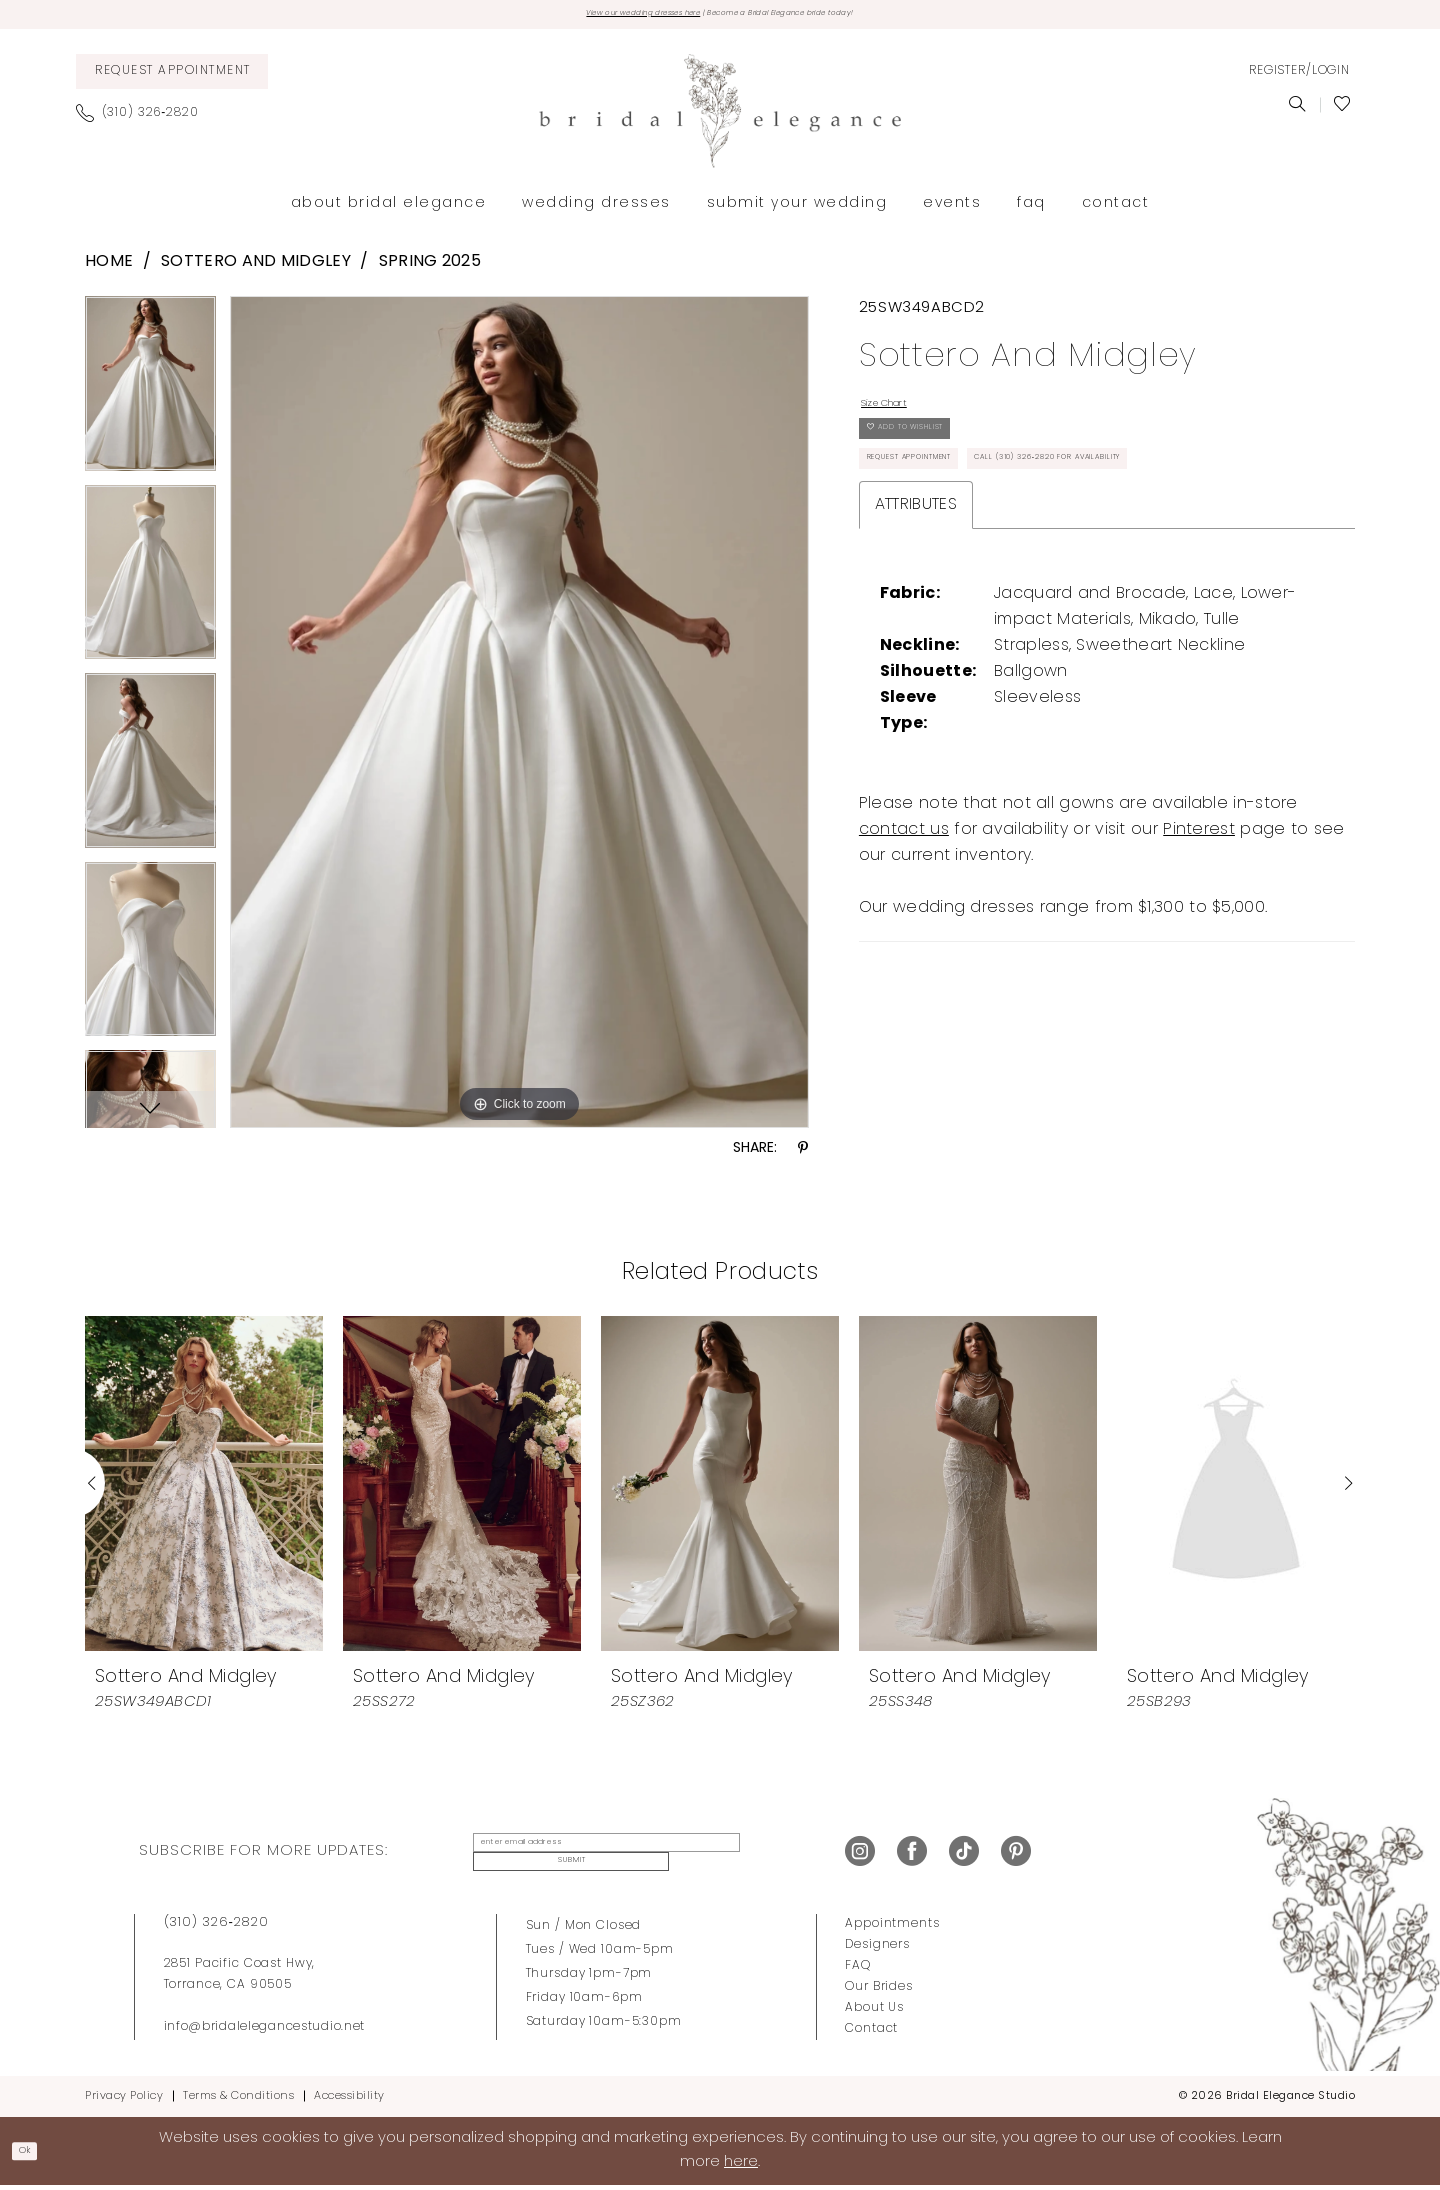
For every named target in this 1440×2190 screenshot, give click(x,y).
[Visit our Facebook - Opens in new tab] (912, 1856)
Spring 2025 (430, 270)
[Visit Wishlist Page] (1342, 112)
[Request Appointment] (172, 78)
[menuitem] (172, 78)
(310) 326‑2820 (216, 1925)
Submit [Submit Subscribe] (754, 1856)
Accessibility (349, 2099)
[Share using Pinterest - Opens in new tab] (803, 1156)
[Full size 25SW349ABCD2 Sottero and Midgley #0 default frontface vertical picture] (519, 719)
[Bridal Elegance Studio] (720, 118)
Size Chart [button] (903, 416)
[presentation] (204, 1490)
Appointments (892, 1927)
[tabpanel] (150, 397)
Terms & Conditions (238, 2099)
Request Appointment (949, 510)
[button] (1299, 79)
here (741, 2165)
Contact (871, 2032)
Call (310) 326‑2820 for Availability (1004, 560)
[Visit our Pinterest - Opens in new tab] (1016, 1856)
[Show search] (1297, 112)
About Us (874, 2011)
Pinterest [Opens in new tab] (1199, 938)
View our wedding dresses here (583, 18)
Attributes (916, 613)
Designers (877, 1948)
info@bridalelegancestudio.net (265, 2030)
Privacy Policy (124, 2099)
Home (109, 270)
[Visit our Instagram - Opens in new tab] (860, 1856)
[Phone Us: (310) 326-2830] (145, 120)
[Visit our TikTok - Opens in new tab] (964, 1856)
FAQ (858, 1969)
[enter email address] (583, 1856)
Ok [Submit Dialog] (36, 2153)
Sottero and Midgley (256, 270)
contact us (904, 938)
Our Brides (879, 1990)
